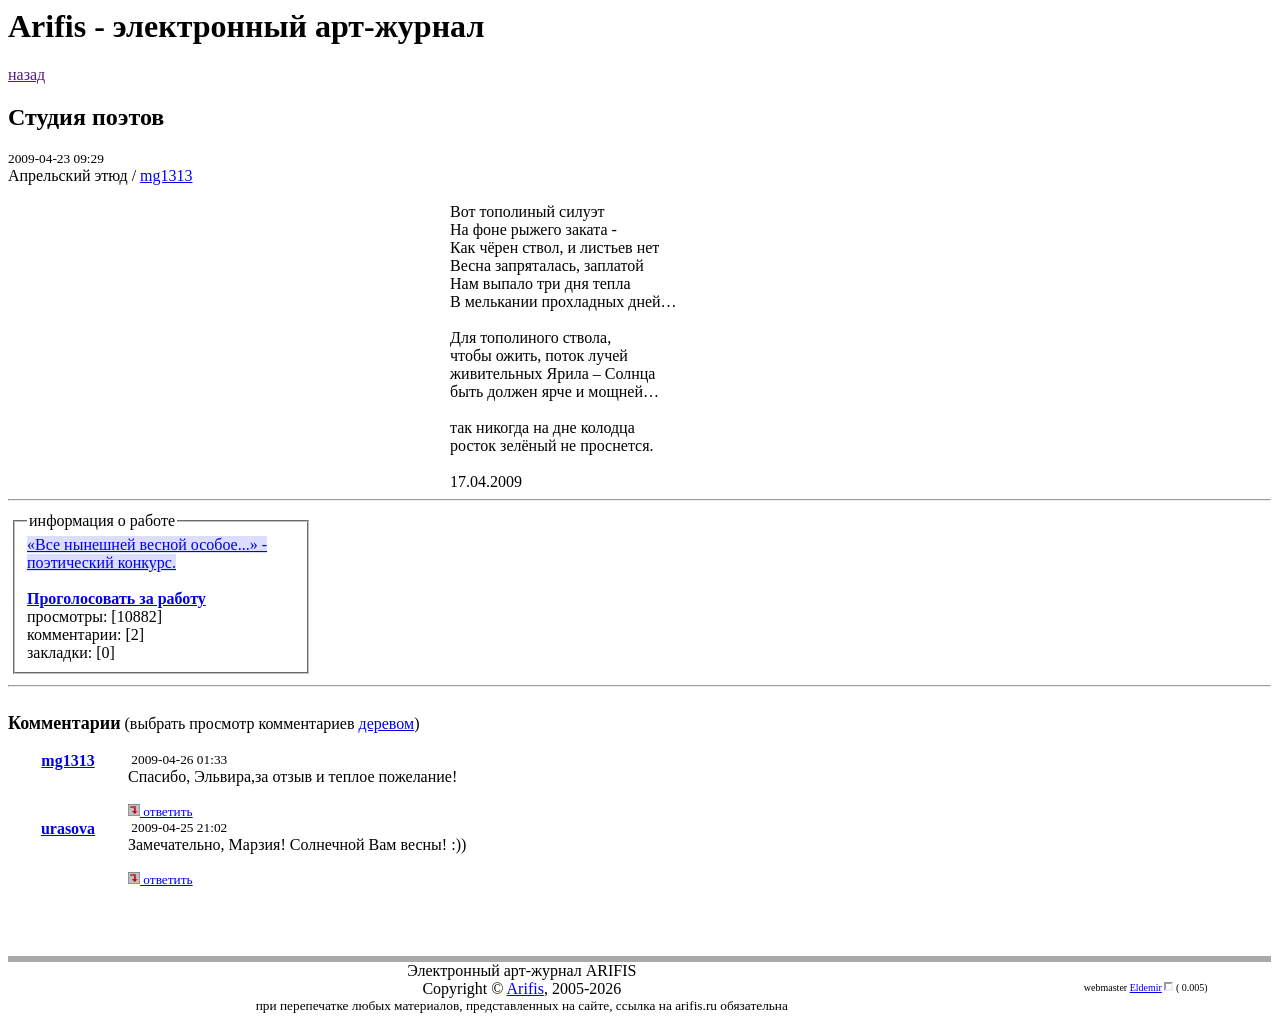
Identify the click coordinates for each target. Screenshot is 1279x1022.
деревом (387, 723)
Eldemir (1146, 987)
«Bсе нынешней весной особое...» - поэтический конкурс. (147, 553)
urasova (68, 828)
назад (26, 74)
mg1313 (166, 175)
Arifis (525, 988)
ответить (160, 811)
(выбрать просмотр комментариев (639, 467)
